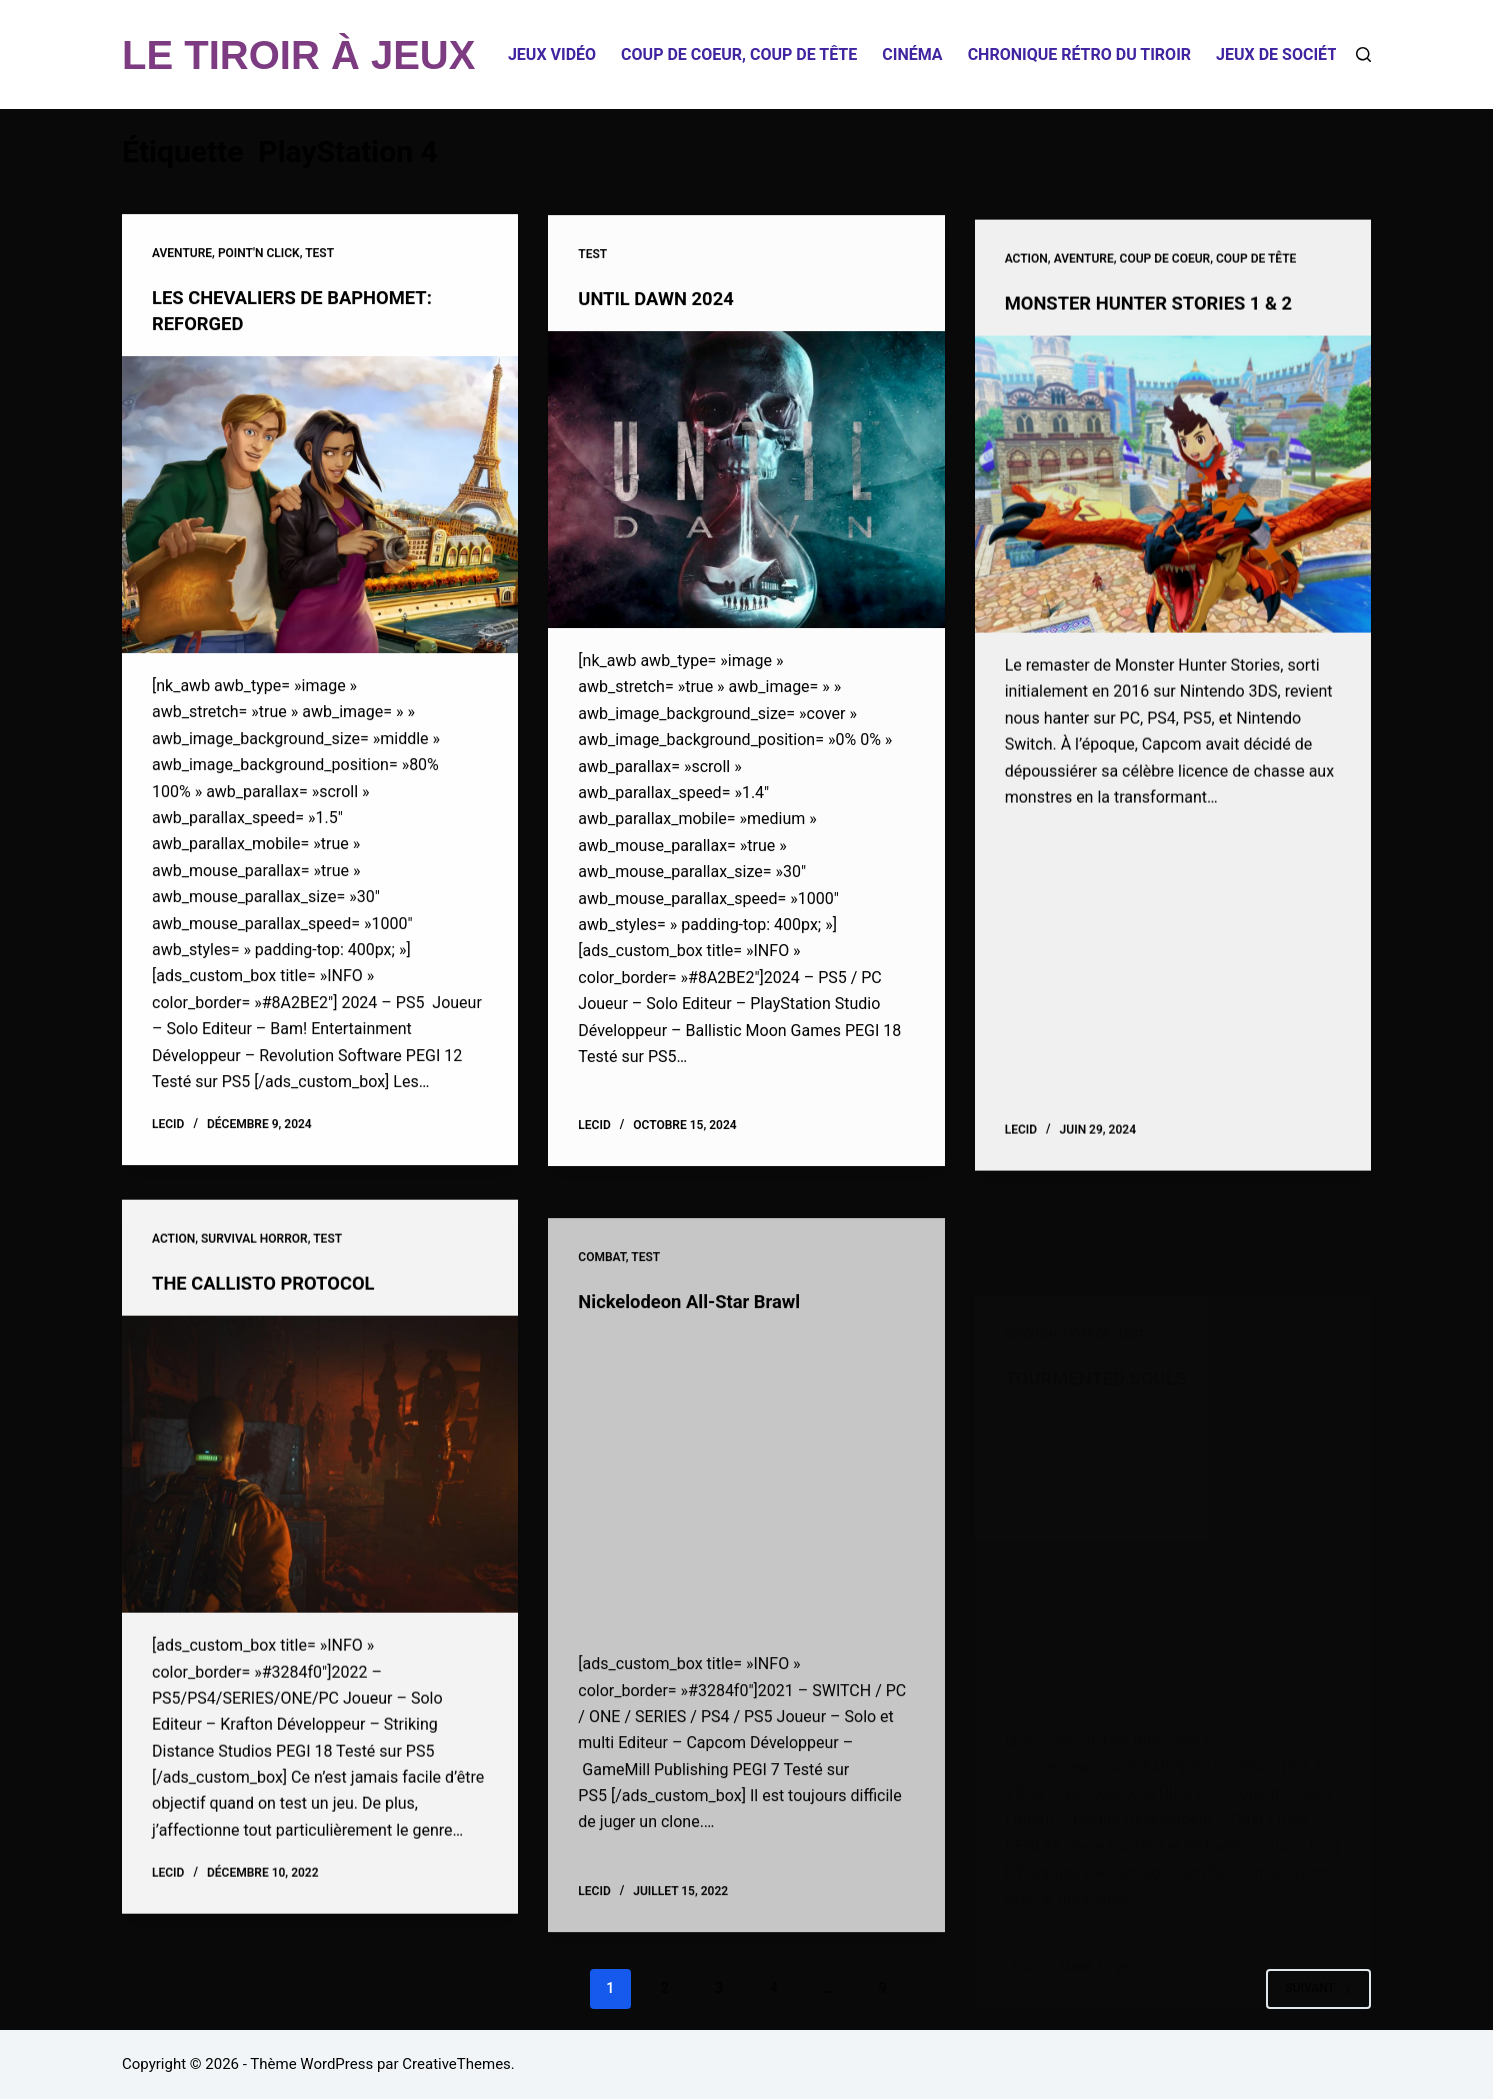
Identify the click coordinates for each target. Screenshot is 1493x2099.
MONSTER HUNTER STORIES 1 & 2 (1161, 330)
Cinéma (912, 54)
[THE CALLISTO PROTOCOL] (320, 1487)
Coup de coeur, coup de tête (739, 54)
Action (1026, 287)
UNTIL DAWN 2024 (662, 303)
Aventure (182, 254)
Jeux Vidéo (552, 54)
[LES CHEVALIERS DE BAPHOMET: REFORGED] (320, 505)
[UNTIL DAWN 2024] (746, 484)
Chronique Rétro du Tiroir (1079, 54)
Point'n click (259, 254)
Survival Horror (254, 1262)
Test (319, 254)
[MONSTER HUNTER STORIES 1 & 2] (1173, 511)
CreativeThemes (456, 2064)
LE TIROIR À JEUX (298, 55)
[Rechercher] (1363, 54)
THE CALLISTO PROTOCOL (273, 1306)
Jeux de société (1281, 54)
